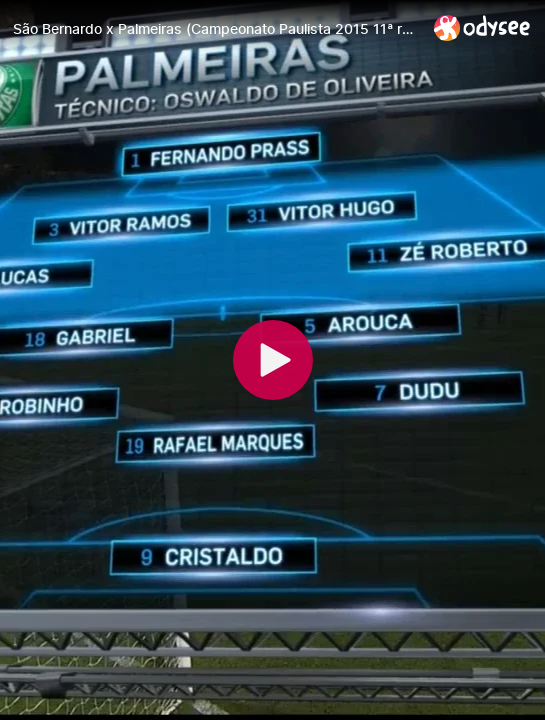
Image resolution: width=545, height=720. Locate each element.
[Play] (273, 360)
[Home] (482, 27)
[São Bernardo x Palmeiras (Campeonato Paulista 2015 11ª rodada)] (215, 29)
